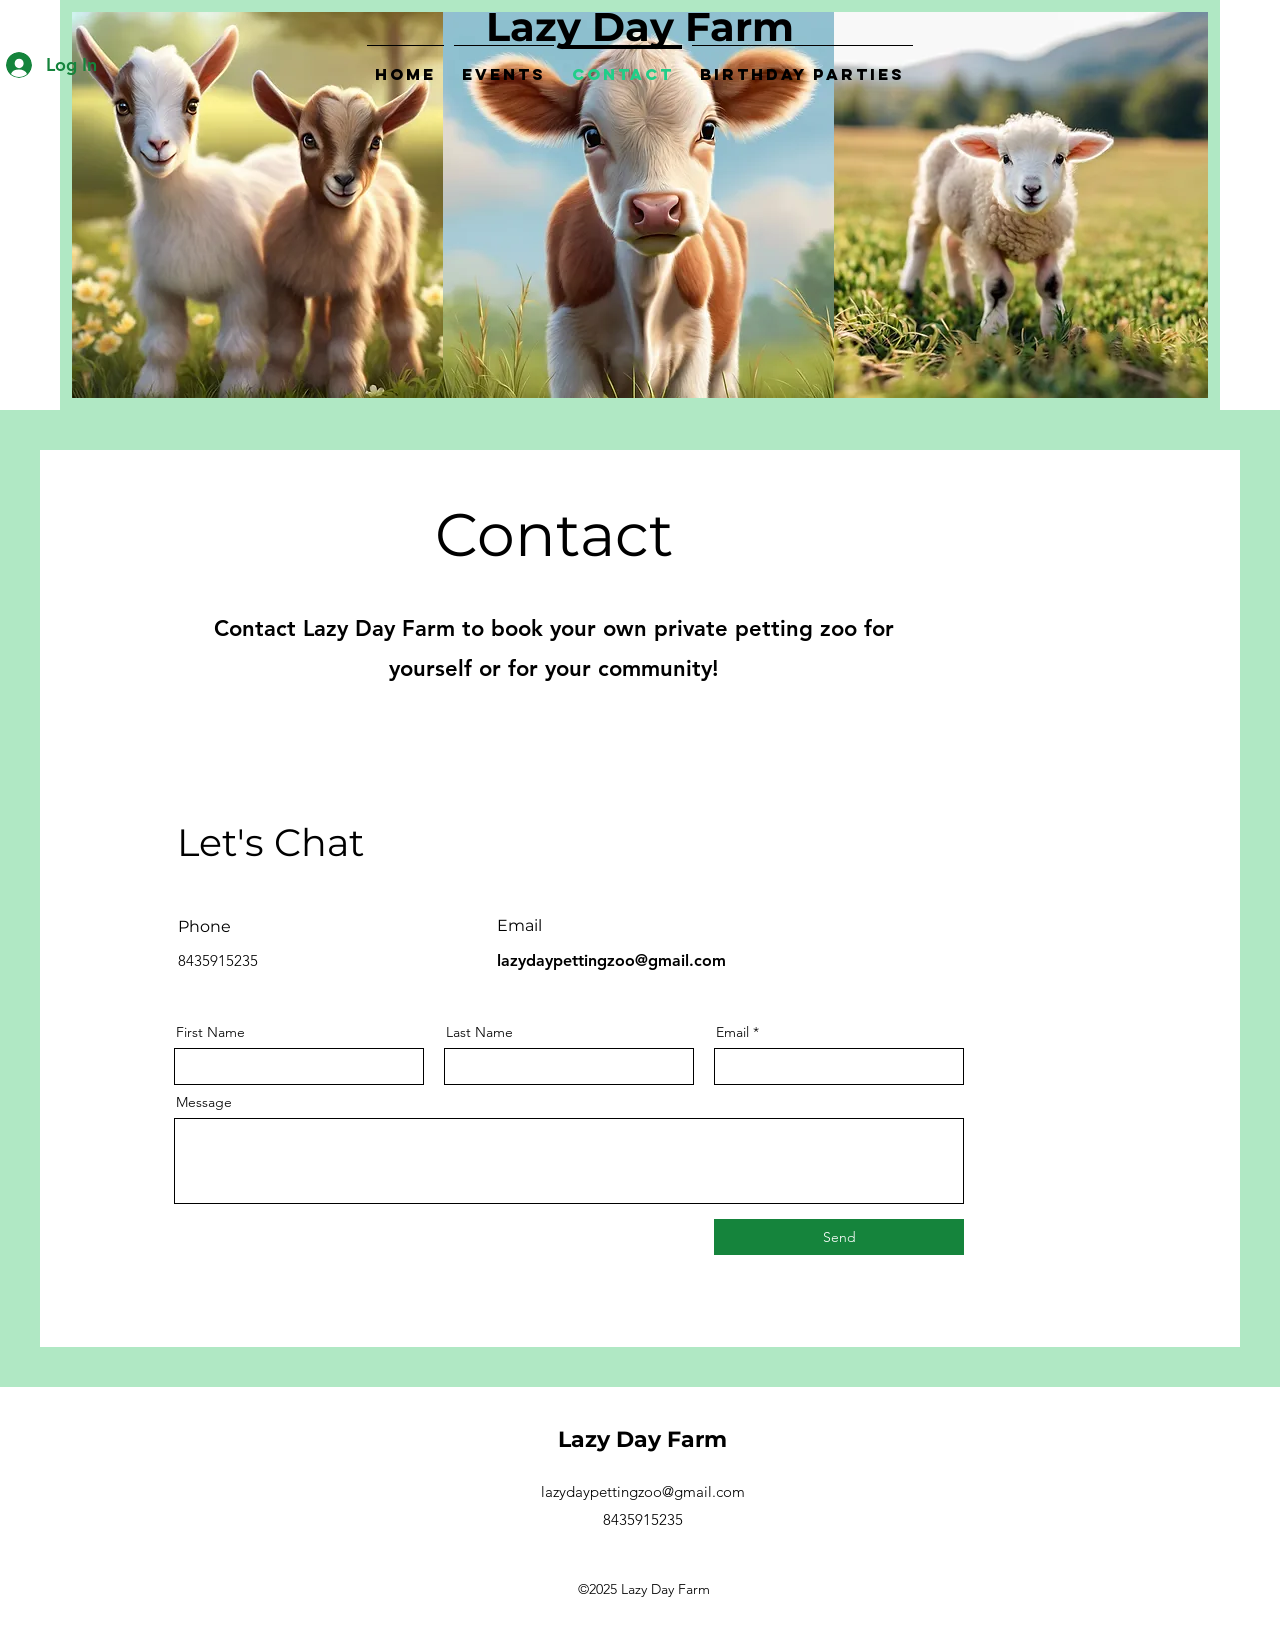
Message (204, 1102)
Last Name (479, 1032)
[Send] (839, 1237)
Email (732, 1032)
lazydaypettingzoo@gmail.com (611, 960)
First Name (210, 1032)
